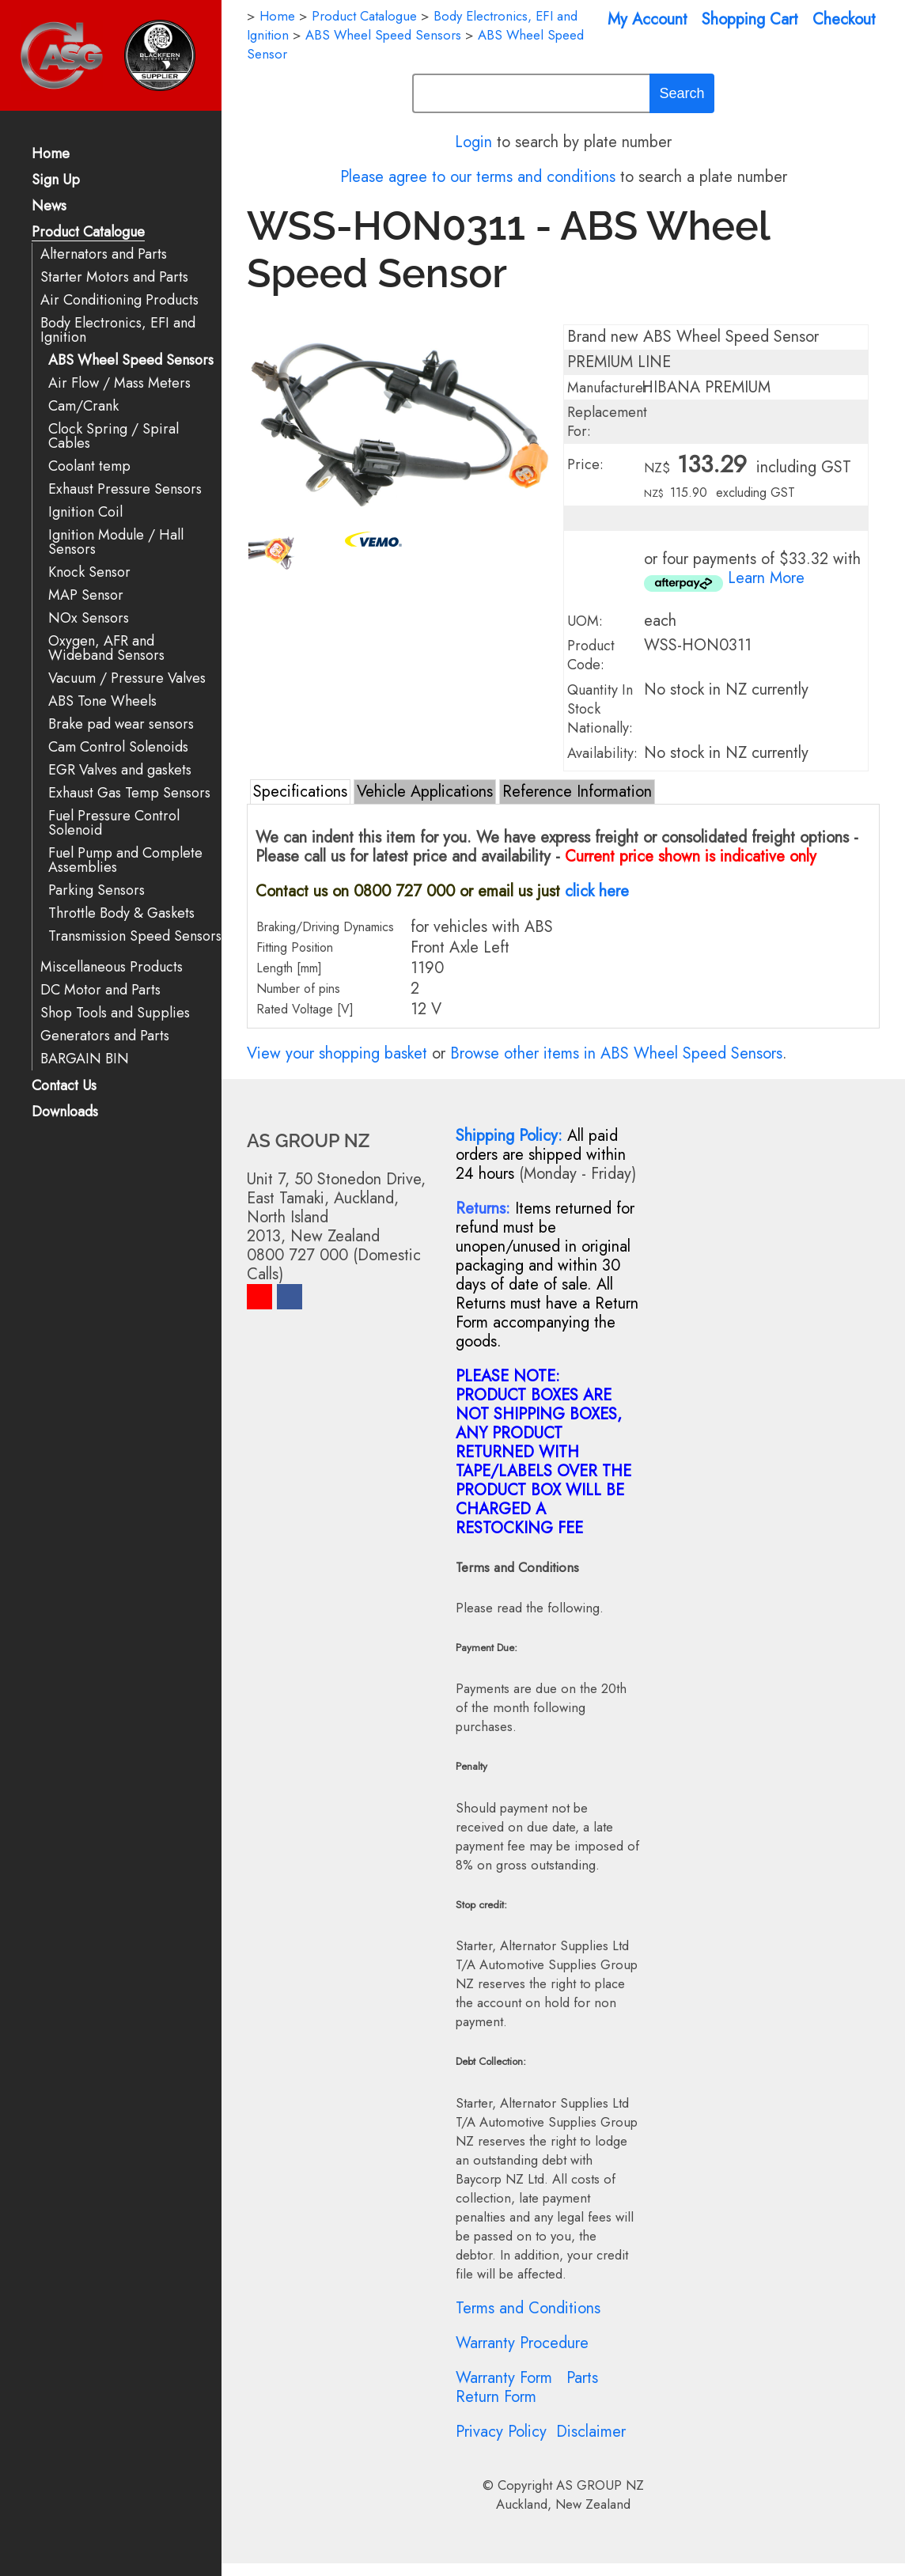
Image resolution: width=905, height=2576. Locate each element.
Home (51, 154)
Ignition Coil (85, 512)
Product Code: (591, 655)
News (49, 207)
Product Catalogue (88, 233)
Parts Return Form (527, 2387)
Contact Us (64, 1086)
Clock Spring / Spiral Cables (113, 436)
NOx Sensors (88, 618)
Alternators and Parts (103, 254)
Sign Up (56, 180)
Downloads (65, 1112)
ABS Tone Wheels (102, 701)
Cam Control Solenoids (118, 747)
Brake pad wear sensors (121, 724)
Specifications (300, 791)
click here (597, 891)
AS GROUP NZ (600, 2485)
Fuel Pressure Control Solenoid (114, 823)
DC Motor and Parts (100, 990)
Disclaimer (591, 2431)
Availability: (602, 753)
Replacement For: (607, 421)
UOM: (585, 621)
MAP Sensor (85, 595)
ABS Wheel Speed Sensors (131, 360)
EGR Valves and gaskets (119, 770)
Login (473, 142)
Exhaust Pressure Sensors (125, 489)
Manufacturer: (610, 387)
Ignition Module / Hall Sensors (116, 542)
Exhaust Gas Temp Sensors (129, 793)
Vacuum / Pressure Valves (127, 678)
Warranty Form (504, 2377)
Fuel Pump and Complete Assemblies (125, 860)
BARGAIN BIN (84, 1058)
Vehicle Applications (425, 791)
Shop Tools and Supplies (115, 1013)
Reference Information (577, 791)
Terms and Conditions (528, 2308)
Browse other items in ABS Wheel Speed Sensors (616, 1053)
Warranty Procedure (522, 2343)
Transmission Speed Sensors (135, 936)
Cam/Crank (83, 406)
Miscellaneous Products (111, 967)
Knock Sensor (89, 572)
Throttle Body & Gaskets (121, 913)
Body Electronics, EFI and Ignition (117, 330)
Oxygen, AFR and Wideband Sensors (106, 648)
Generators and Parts (104, 1036)
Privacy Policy (501, 2431)
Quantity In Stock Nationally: (600, 709)
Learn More (766, 577)
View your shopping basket (337, 1053)
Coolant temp (89, 466)
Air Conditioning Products (119, 300)
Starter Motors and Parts (114, 277)
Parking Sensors (96, 890)
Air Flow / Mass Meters (119, 383)
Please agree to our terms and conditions (477, 176)
